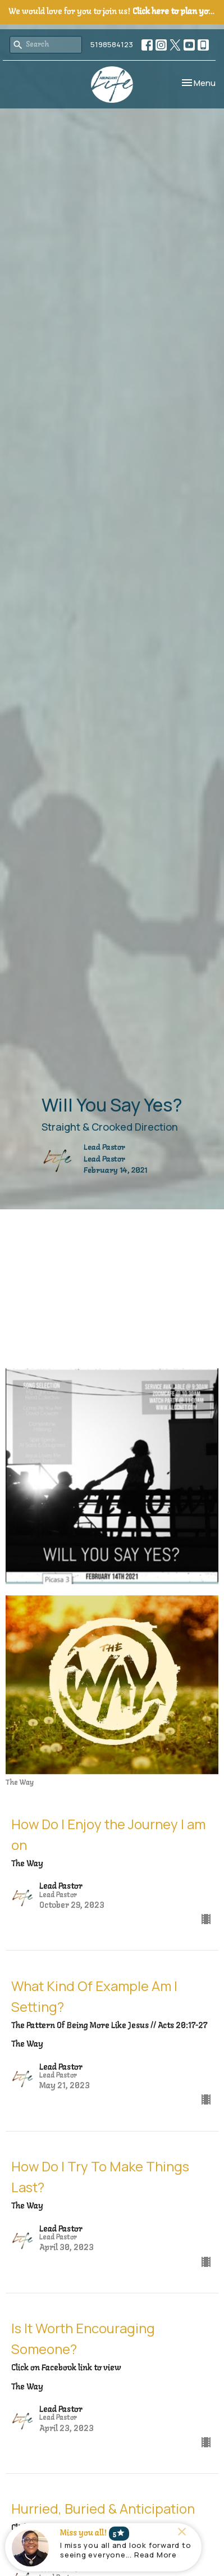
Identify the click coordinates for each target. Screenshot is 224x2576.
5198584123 (111, 44)
